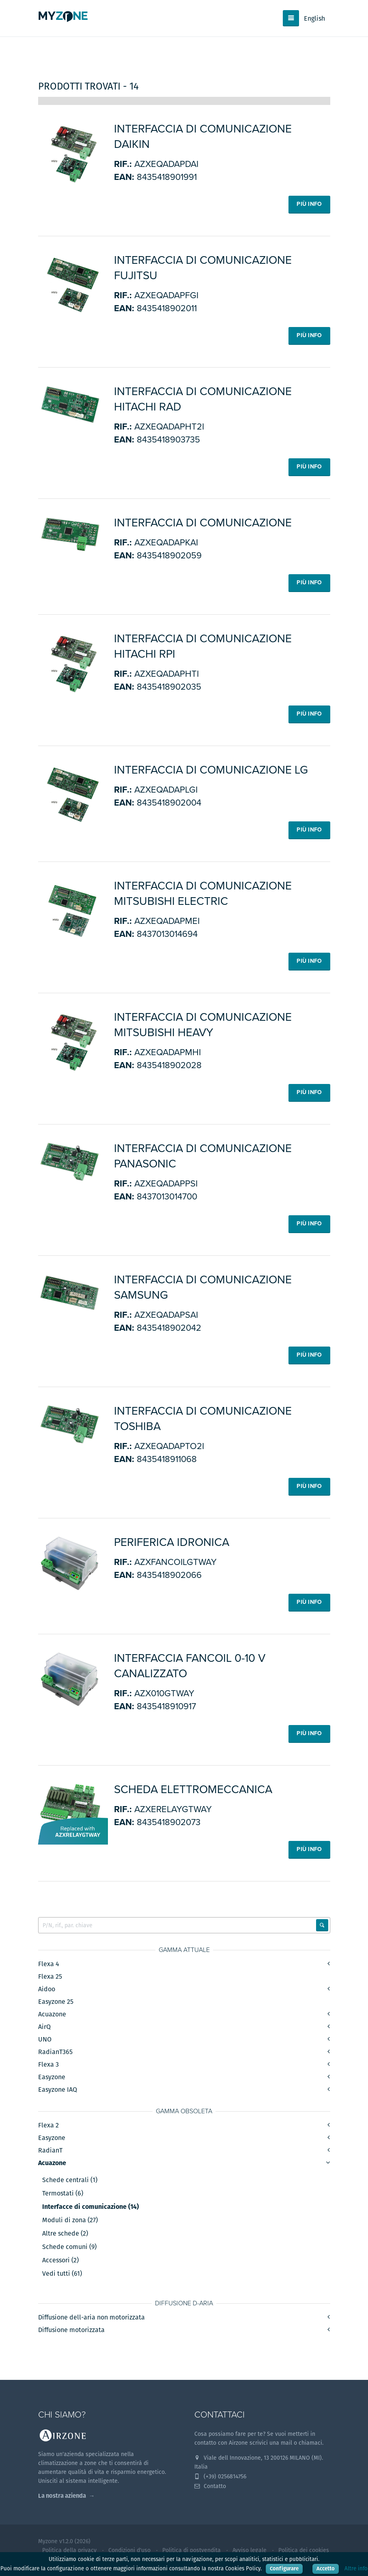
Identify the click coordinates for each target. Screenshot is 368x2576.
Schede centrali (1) (69, 2180)
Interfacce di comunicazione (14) (90, 2207)
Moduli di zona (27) (70, 2221)
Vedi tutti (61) (62, 2274)
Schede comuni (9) (69, 2247)
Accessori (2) (60, 2261)
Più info (309, 204)
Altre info (356, 2568)
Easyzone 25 (55, 2002)
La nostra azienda (62, 2496)
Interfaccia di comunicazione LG (211, 770)
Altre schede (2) (65, 2234)
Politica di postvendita (191, 2550)
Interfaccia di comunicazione (203, 523)
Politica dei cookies (303, 2550)
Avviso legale (249, 2550)
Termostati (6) (62, 2194)
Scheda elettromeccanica (193, 1789)
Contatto (210, 2486)
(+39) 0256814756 (220, 2477)
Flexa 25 (50, 1977)
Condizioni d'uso (129, 2550)
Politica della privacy (69, 2550)
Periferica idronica (171, 1542)
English (314, 18)
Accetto (325, 2568)
